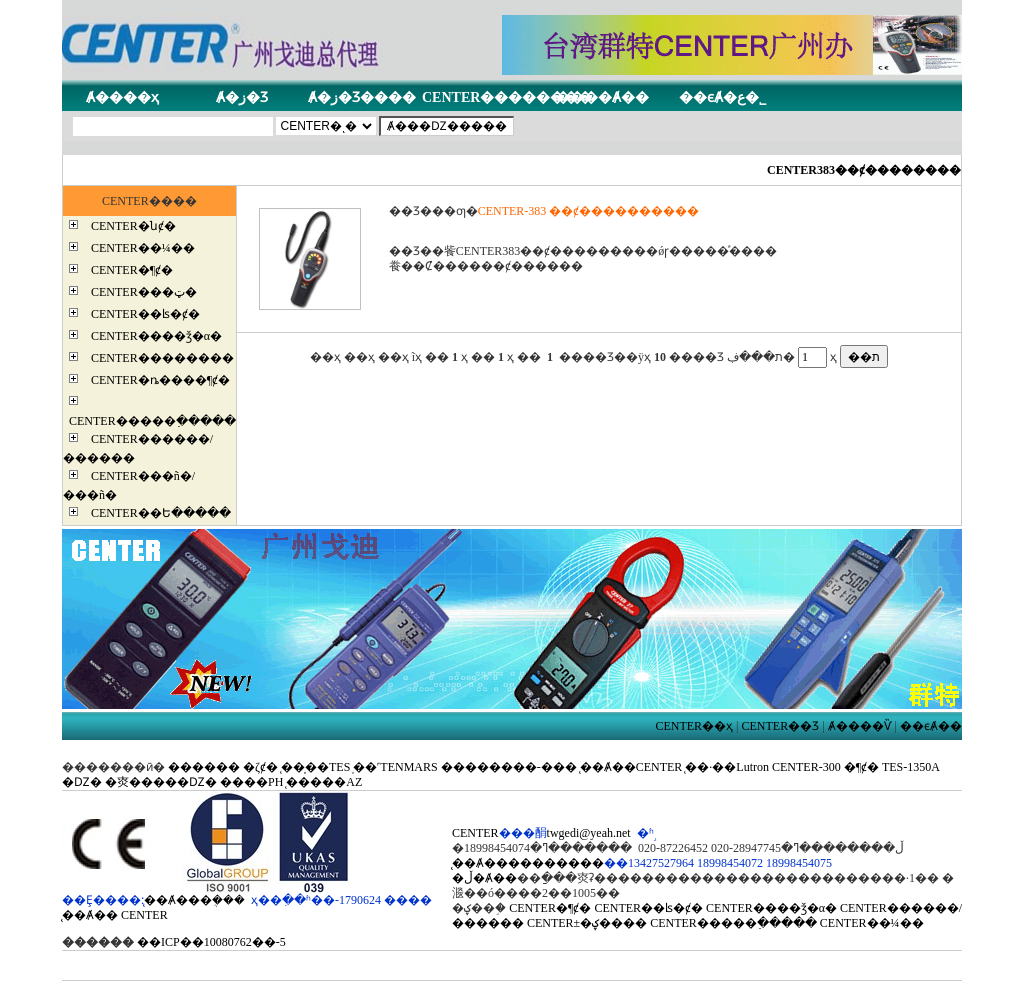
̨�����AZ (324, 782)
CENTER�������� (507, 97)
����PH (251, 782)
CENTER (144, 915)
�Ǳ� (82, 782)
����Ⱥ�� (602, 97)
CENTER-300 (806, 767)
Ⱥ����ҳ (122, 97)
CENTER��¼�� (143, 248)
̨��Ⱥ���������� (528, 863)
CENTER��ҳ (694, 726)
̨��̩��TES (315, 767)
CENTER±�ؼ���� (587, 923)
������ (204, 767)
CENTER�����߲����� (152, 421)
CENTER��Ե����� (161, 513)
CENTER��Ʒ (781, 726)
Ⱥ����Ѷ (860, 726)
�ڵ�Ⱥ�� (484, 878)
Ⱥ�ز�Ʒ (242, 97)
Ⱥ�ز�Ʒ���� (362, 97)
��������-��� (509, 767)
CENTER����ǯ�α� (156, 336)
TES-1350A (910, 767)
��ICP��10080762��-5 (211, 942)
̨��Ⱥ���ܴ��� (194, 900)
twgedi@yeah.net (589, 833)
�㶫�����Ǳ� (161, 782)
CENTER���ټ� (144, 292)
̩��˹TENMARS (395, 767)
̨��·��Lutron (727, 767)
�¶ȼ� (861, 767)
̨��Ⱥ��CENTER (631, 767)
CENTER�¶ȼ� (132, 270)
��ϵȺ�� (931, 726)
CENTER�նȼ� (133, 226)
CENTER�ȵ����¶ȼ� (160, 380)
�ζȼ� (260, 767)
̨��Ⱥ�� (90, 915)
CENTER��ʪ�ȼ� (145, 314)
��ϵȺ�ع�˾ (722, 97)
